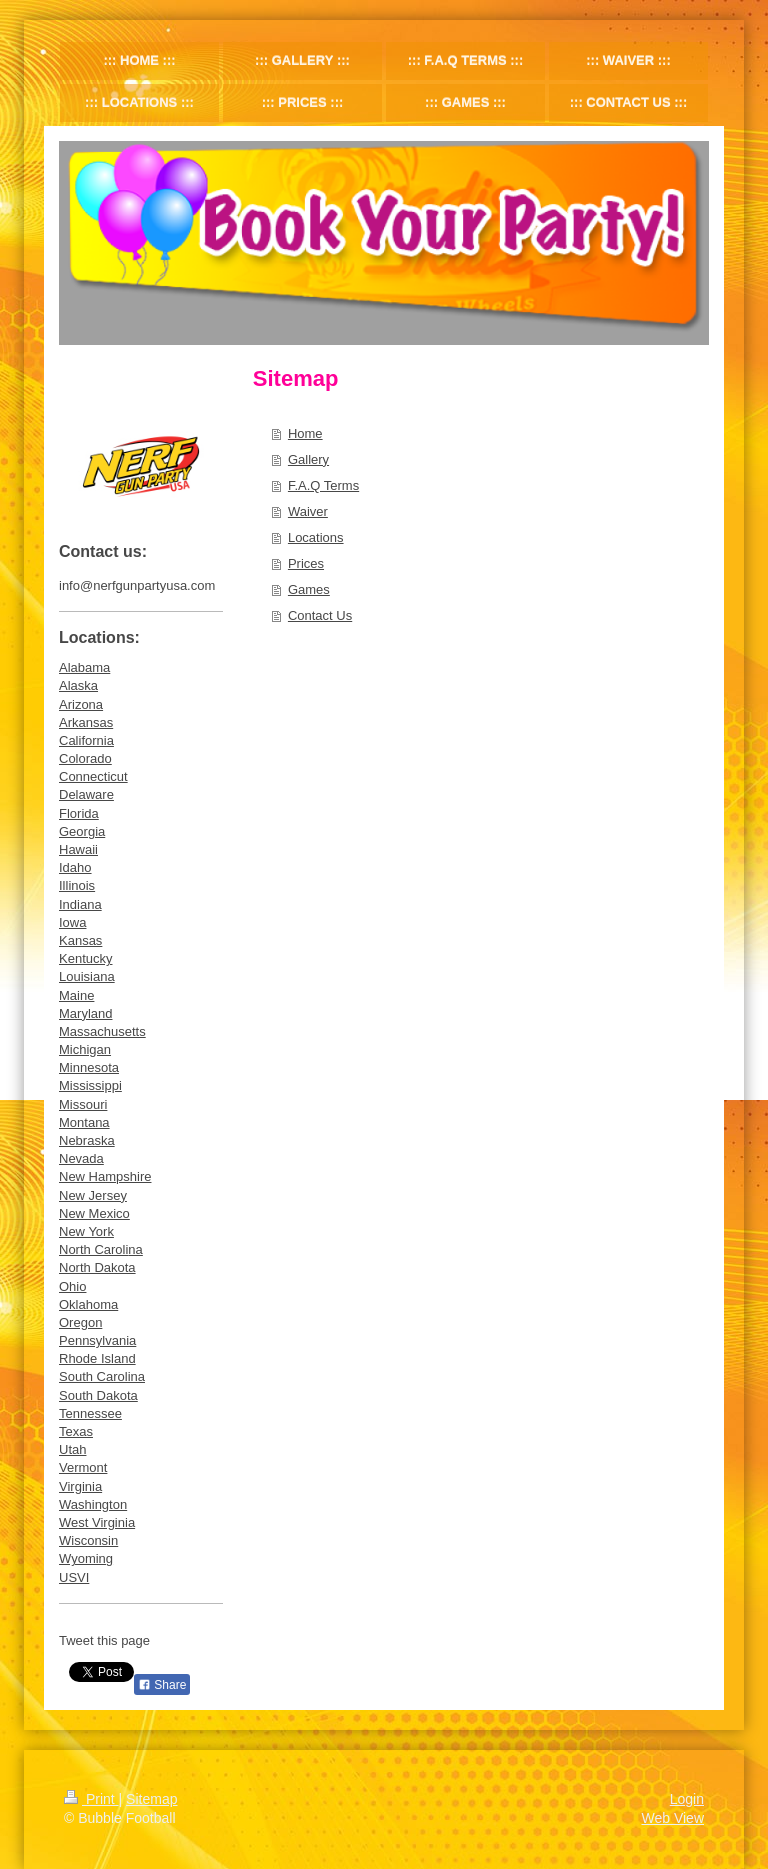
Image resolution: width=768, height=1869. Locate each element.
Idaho (75, 867)
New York (86, 1231)
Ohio (72, 1286)
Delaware (86, 794)
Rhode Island (97, 1358)
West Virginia (97, 1522)
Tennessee (90, 1413)
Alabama (84, 667)
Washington (93, 1504)
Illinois (77, 885)
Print (91, 1799)
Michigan (85, 1049)
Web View (672, 1818)
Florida (79, 813)
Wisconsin (88, 1540)
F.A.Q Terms (323, 485)
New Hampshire (105, 1176)
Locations (316, 537)
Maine (76, 995)
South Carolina (102, 1376)
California (86, 740)
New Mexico (94, 1213)
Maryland (85, 1013)
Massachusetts (102, 1031)
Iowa (72, 922)
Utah (72, 1449)
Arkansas (86, 722)
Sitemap (151, 1799)
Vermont (83, 1467)
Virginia (80, 1486)
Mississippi (90, 1085)
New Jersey (93, 1195)
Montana (84, 1122)
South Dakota (98, 1395)
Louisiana (87, 976)
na (135, 1249)
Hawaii (78, 849)
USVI (74, 1577)
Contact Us (320, 615)
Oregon (80, 1322)
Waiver (308, 511)
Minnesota (89, 1067)
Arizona (81, 704)
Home (305, 433)
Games (309, 589)
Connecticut (93, 776)
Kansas (80, 940)
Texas (76, 1431)
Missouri (83, 1104)
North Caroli (93, 1249)
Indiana (80, 904)
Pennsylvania (97, 1340)
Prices (306, 563)
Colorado (85, 758)
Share (162, 1685)
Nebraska (87, 1140)
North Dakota (97, 1267)
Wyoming (86, 1558)
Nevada (81, 1158)
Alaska (78, 685)
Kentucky (85, 958)
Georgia (82, 831)
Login (687, 1799)
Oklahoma (88, 1304)
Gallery (308, 459)
